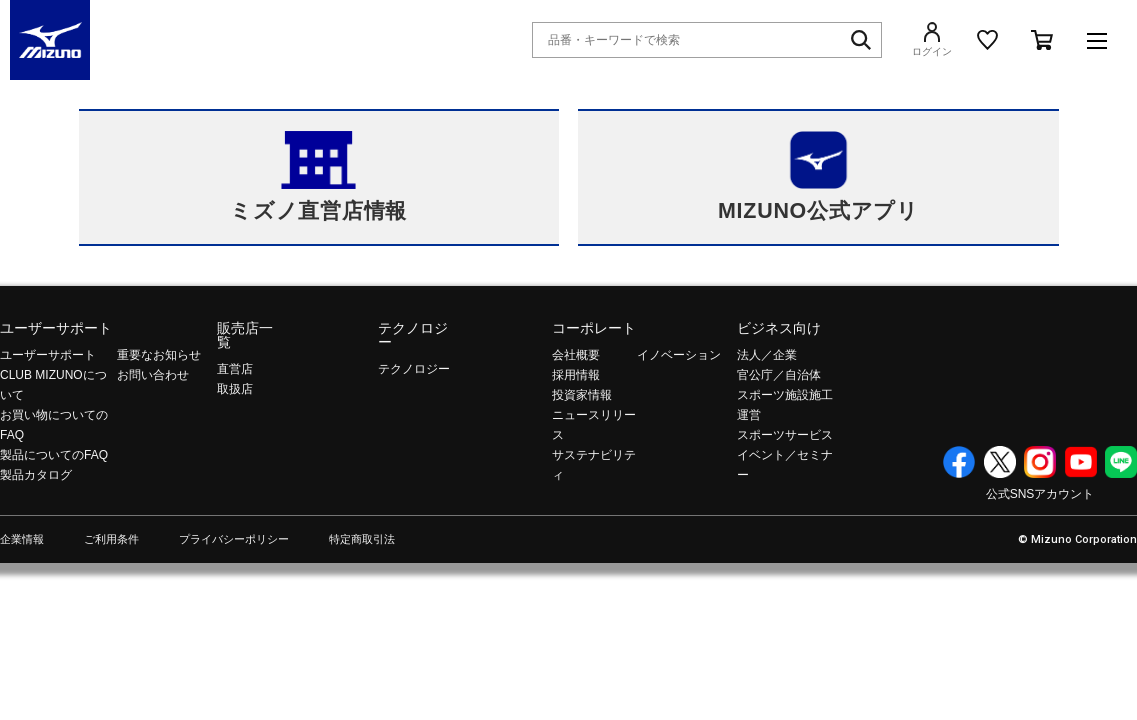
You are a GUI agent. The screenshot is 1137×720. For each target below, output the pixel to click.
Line (1121, 462)
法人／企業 (767, 355)
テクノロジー (413, 335)
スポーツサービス (785, 435)
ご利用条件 (111, 539)
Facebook (959, 462)
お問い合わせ (153, 375)
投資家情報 (582, 395)
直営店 (235, 369)
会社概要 (576, 355)
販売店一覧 (245, 335)
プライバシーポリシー (234, 539)
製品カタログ (36, 475)
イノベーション (679, 355)
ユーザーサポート (56, 328)
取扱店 (235, 389)
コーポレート (594, 328)
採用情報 (576, 375)
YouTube (1081, 462)
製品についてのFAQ (54, 455)
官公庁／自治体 (779, 375)
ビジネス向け (779, 328)
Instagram (1040, 462)
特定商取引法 (362, 539)
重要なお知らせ (159, 355)
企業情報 (22, 539)
